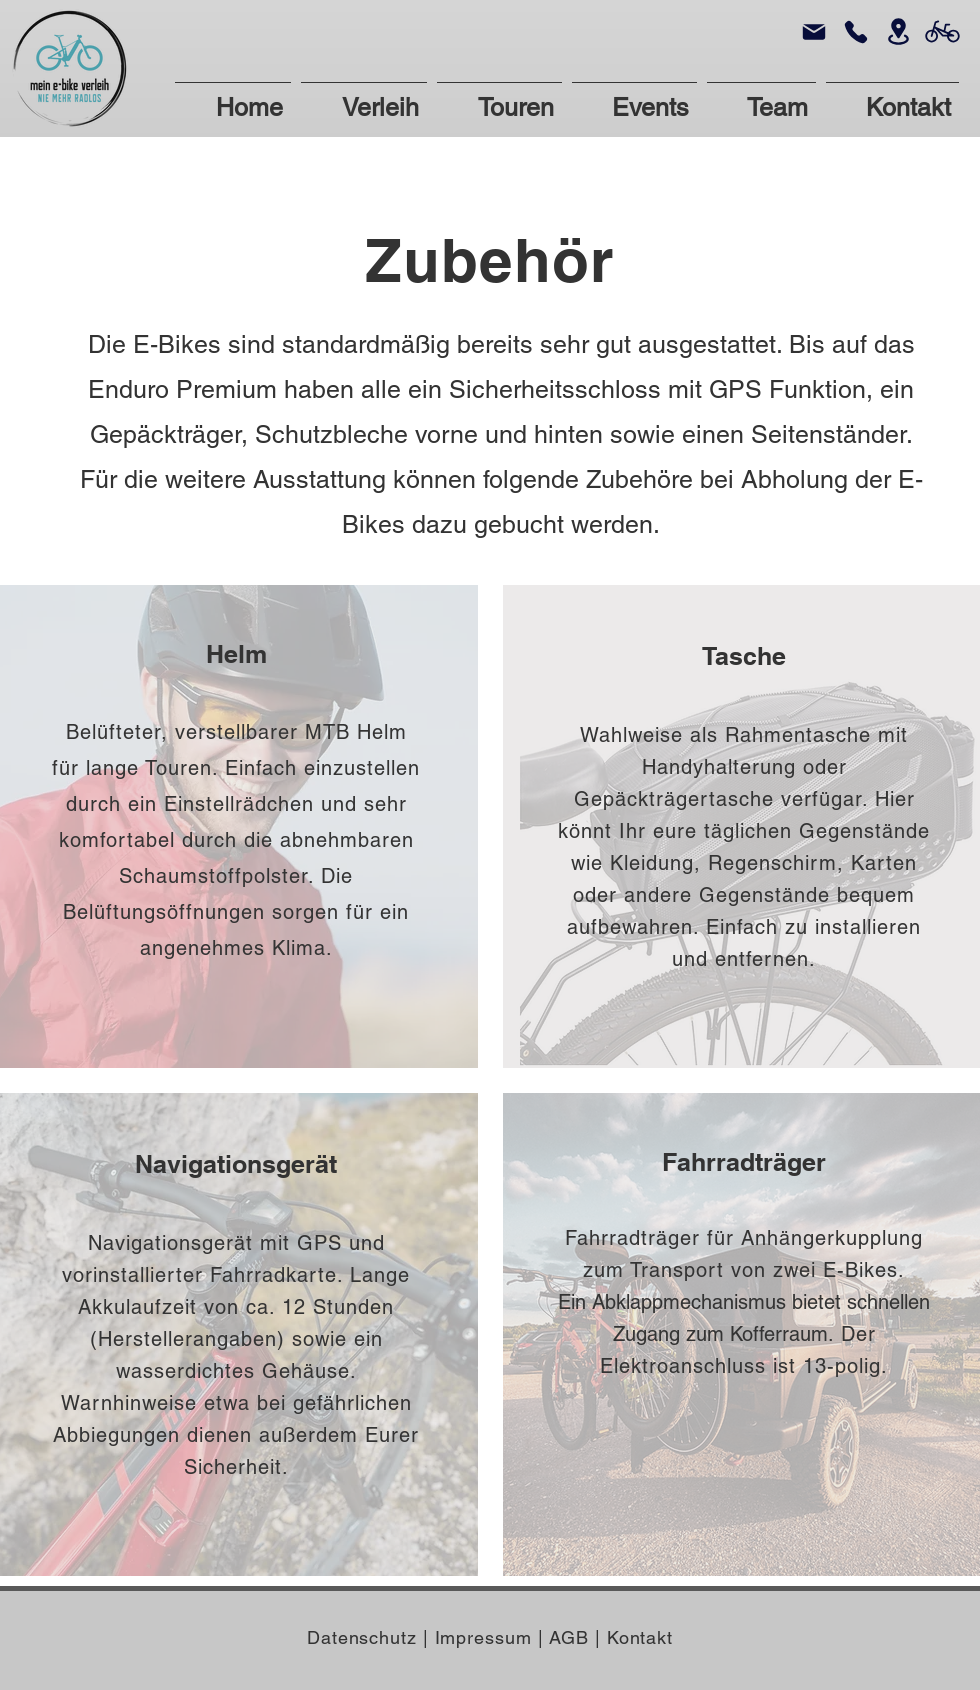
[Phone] (856, 31)
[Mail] (814, 31)
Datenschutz (365, 1637)
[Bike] (942, 31)
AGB (569, 1637)
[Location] (898, 31)
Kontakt (640, 1637)
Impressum (486, 1637)
